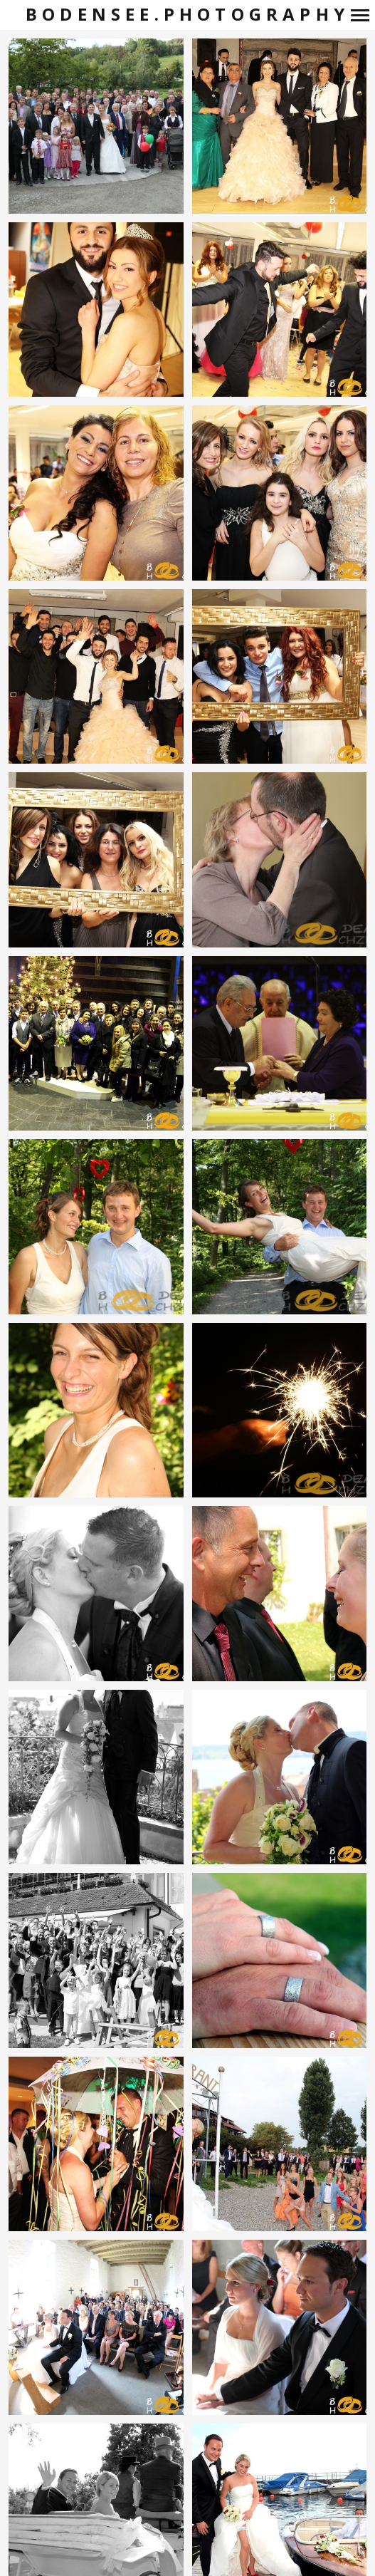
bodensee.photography (187, 15)
